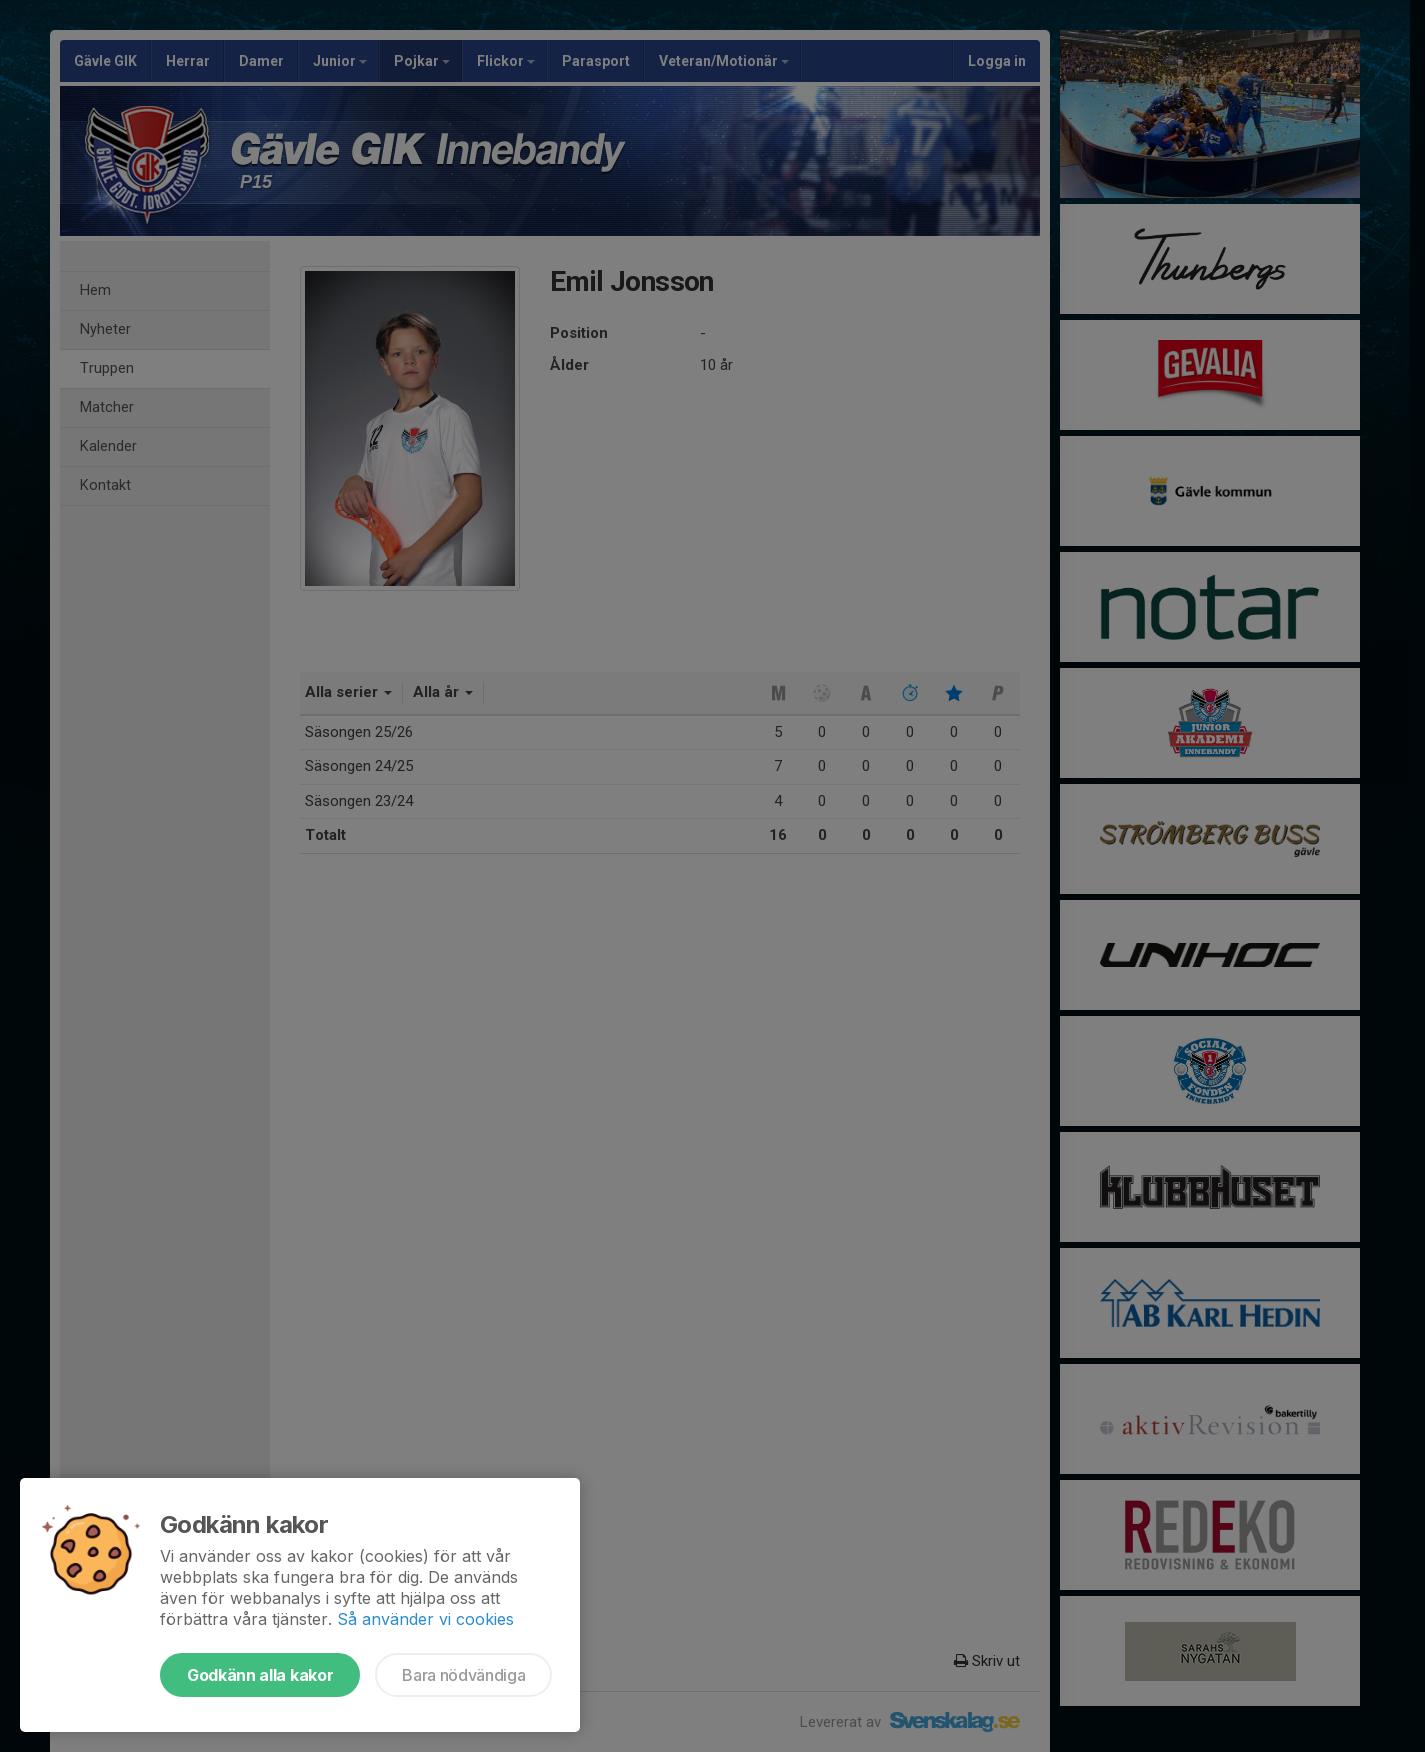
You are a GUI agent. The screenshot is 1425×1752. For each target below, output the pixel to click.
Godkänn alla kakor (260, 1675)
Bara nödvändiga (463, 1675)
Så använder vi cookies (425, 1619)
